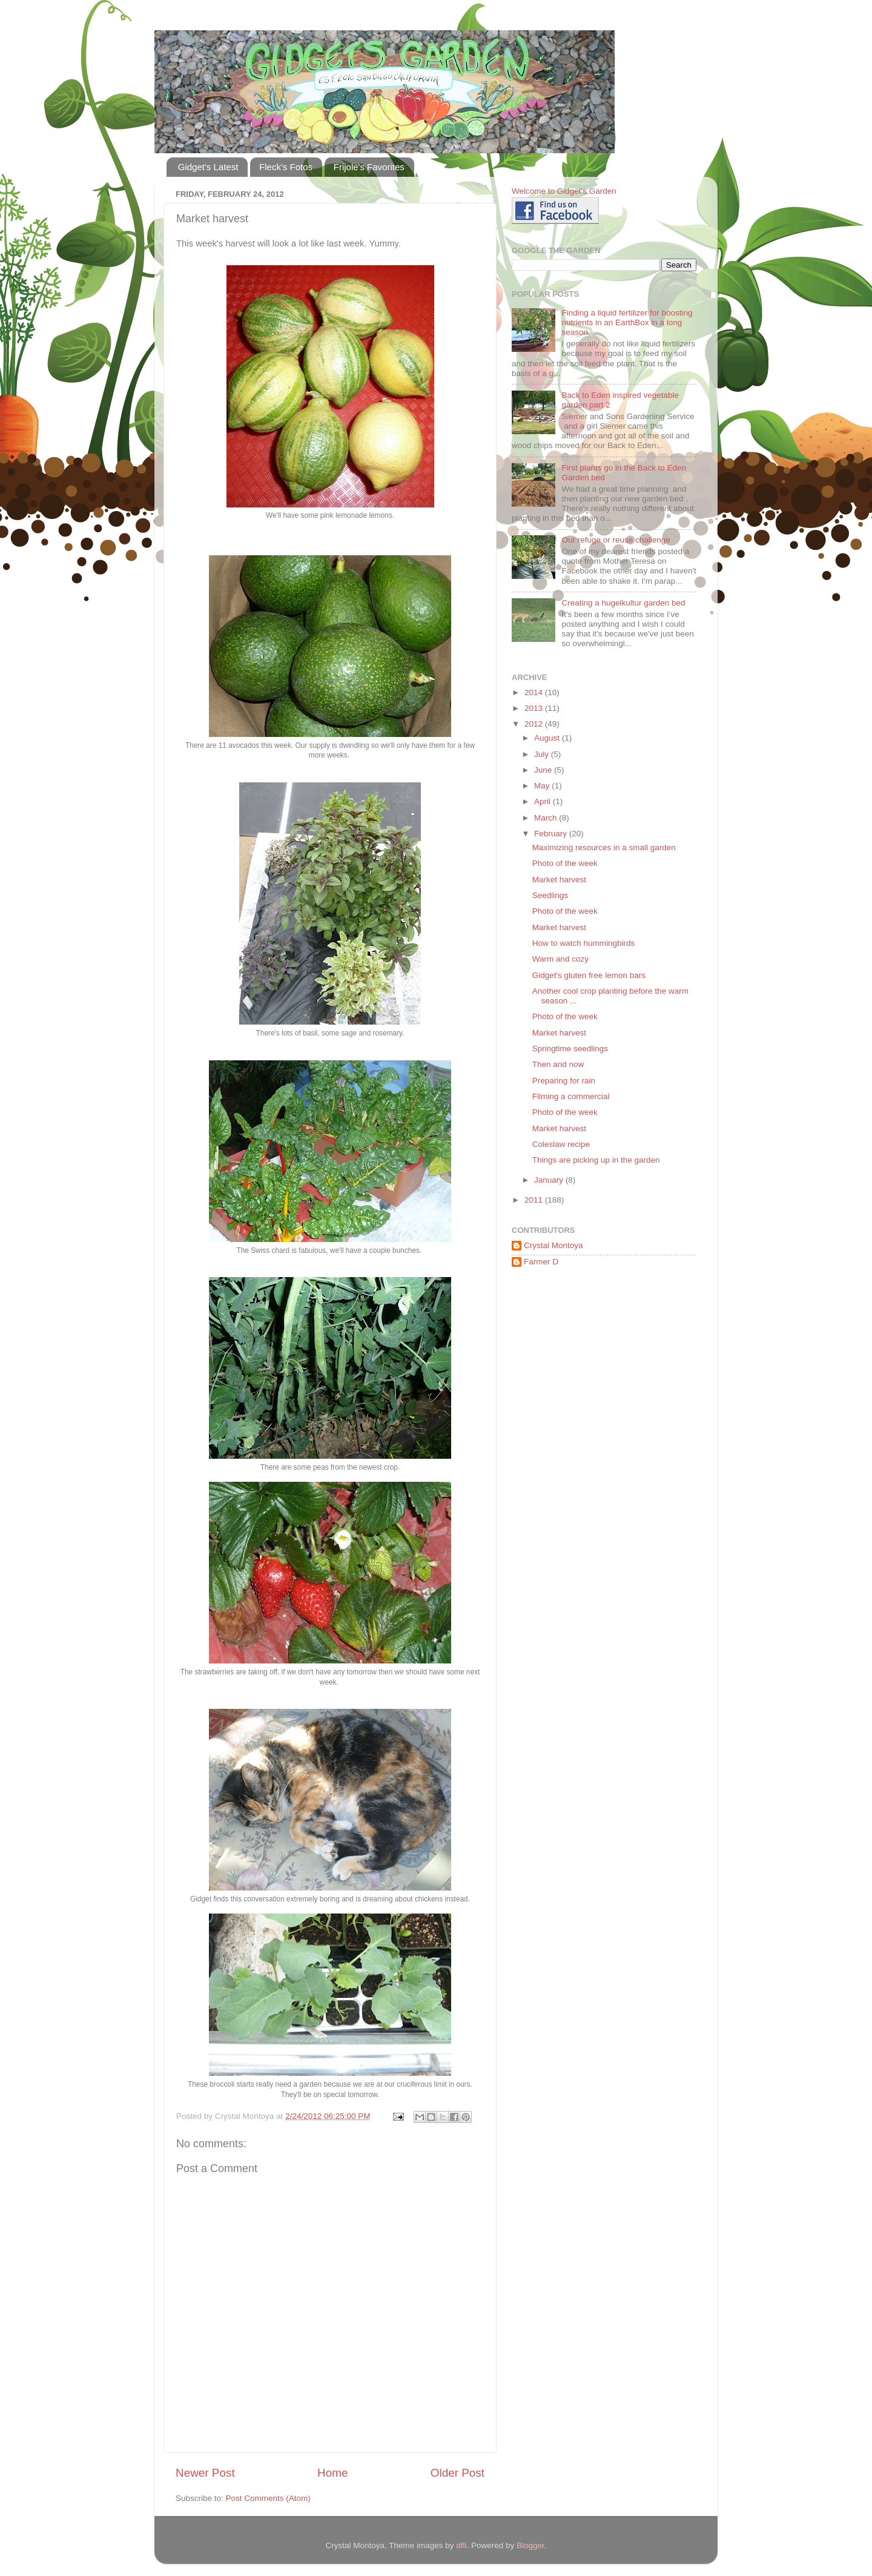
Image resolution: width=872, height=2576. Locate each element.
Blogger (530, 2545)
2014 (534, 692)
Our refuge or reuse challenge (615, 539)
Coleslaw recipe (561, 1144)
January (550, 1179)
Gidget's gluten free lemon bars (589, 975)
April (543, 801)
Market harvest (559, 879)
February (551, 833)
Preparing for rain (563, 1080)
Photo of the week (565, 863)
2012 (534, 723)
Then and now (558, 1064)
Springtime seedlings (570, 1048)
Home (332, 2472)
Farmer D (541, 1261)
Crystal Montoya (553, 1245)
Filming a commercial (571, 1096)
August (548, 737)
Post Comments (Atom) (268, 2498)
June (544, 769)
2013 (534, 708)
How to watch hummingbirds (583, 943)
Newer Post (205, 2472)
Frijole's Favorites (369, 167)
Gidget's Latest (208, 167)
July (542, 754)
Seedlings (550, 895)
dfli (461, 2545)
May (543, 785)
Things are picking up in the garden (596, 1159)
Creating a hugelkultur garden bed (623, 602)
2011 (534, 1199)
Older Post (457, 2472)
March (546, 817)
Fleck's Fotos (285, 167)
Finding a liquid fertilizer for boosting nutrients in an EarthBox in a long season (626, 322)
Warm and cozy (560, 958)
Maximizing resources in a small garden (604, 847)
